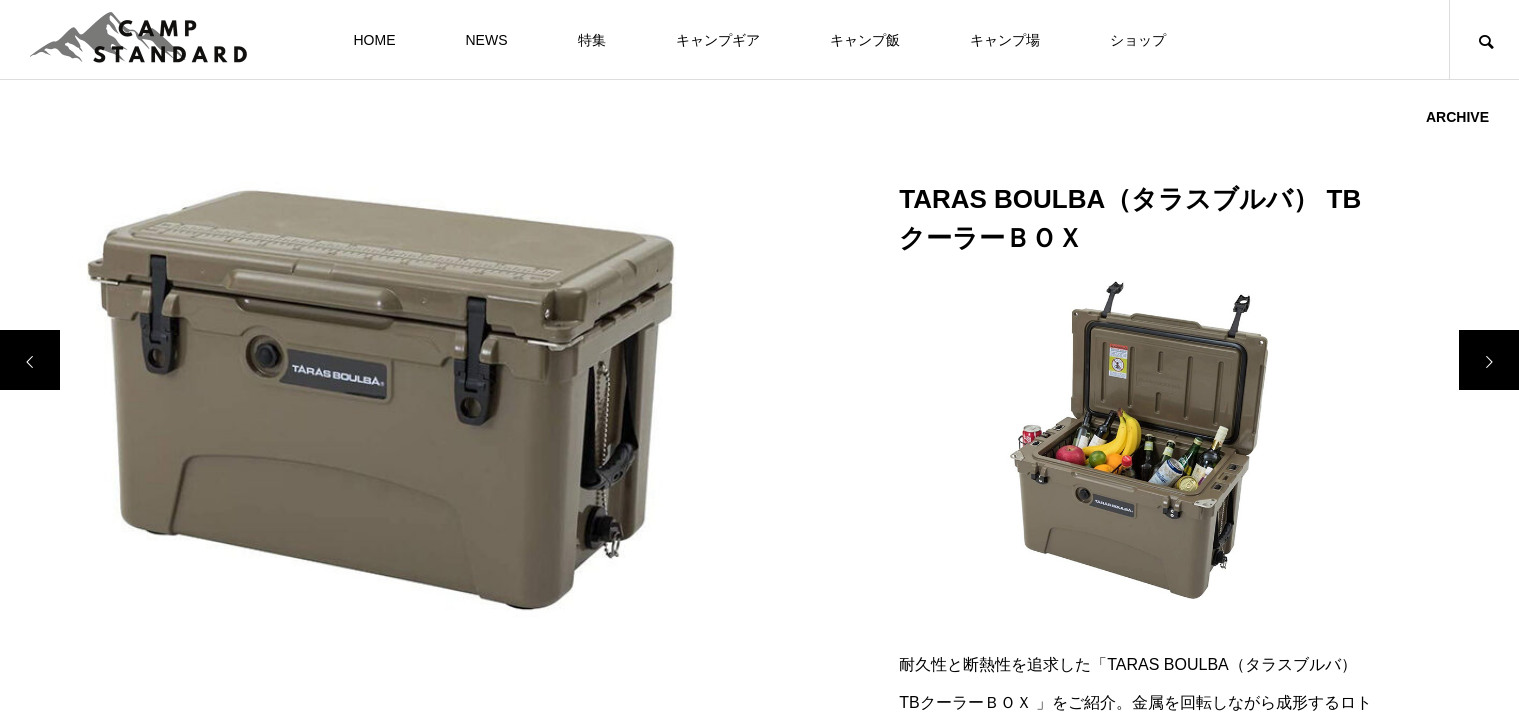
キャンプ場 (1005, 40)
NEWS (487, 40)
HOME (375, 40)
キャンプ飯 (865, 40)
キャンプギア (718, 40)
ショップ (1138, 40)
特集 (592, 40)
